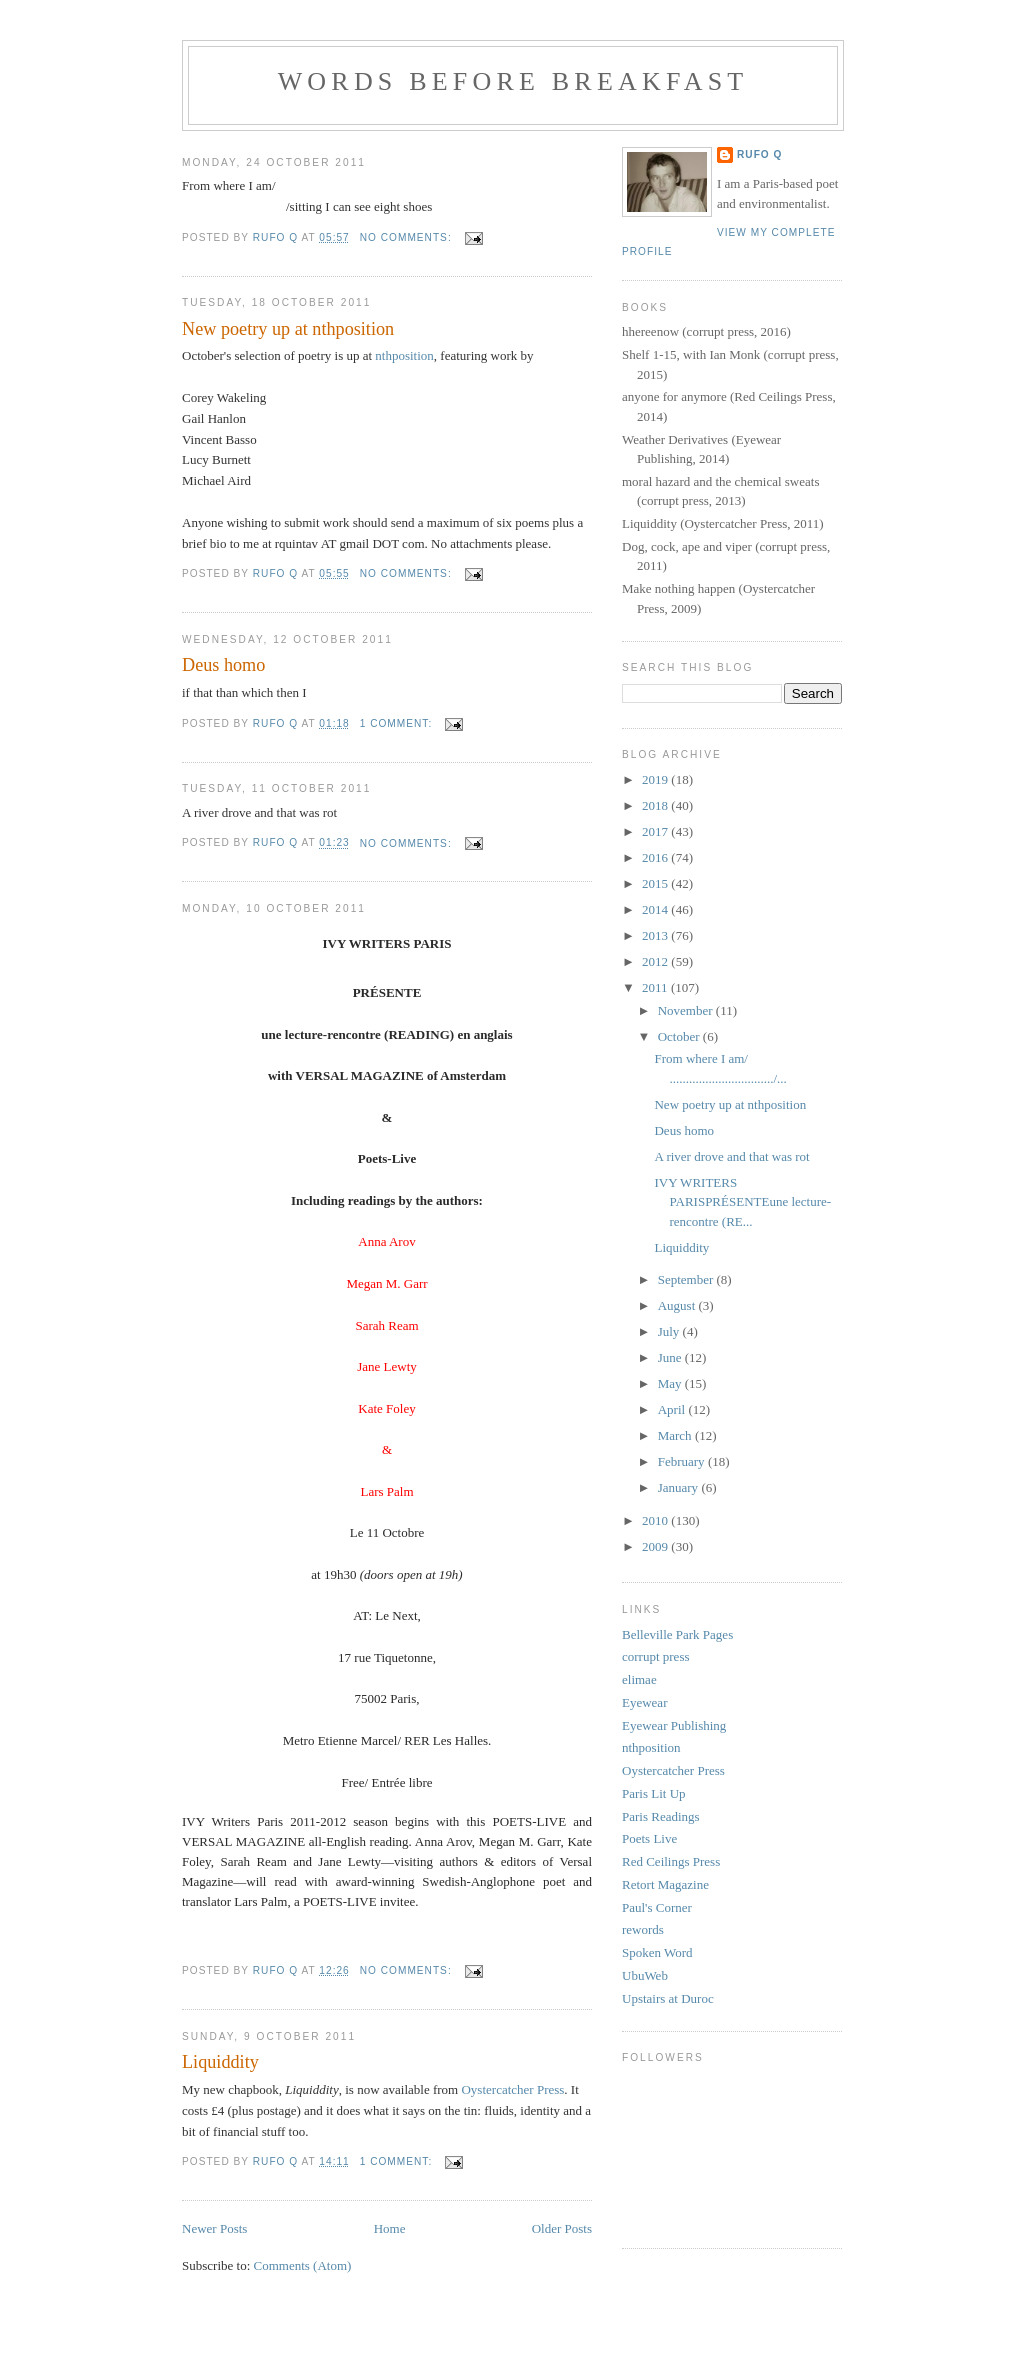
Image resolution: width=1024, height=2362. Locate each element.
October (680, 1036)
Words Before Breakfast (513, 81)
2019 (656, 779)
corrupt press (656, 1656)
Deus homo (223, 665)
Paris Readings (661, 1816)
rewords (643, 1929)
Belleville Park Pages (677, 1634)
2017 (656, 831)
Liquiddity (220, 2062)
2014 (656, 909)
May (671, 1383)
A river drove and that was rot (731, 1156)
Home (390, 2228)
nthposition (404, 355)
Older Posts (562, 2228)
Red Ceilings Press (671, 1861)
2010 (656, 1520)
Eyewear (644, 1702)
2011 (656, 987)
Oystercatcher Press (512, 2089)
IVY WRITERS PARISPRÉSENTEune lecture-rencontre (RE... (742, 1202)
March (676, 1435)
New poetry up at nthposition (288, 329)
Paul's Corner (657, 1907)
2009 (656, 1546)
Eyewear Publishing (674, 1725)
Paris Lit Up (654, 1793)
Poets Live (649, 1838)
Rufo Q (759, 154)
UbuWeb (645, 1975)
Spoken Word (657, 1952)
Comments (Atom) (303, 2265)
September (687, 1279)
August (678, 1305)
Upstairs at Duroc (668, 1998)
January (680, 1487)
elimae (639, 1679)
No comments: (408, 237)
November (687, 1010)
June (671, 1357)
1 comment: (398, 723)
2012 (656, 961)
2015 (656, 883)
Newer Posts (214, 2228)
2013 (656, 935)
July (670, 1331)
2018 (656, 805)
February (683, 1461)
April (673, 1409)
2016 (656, 857)
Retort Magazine (665, 1884)
